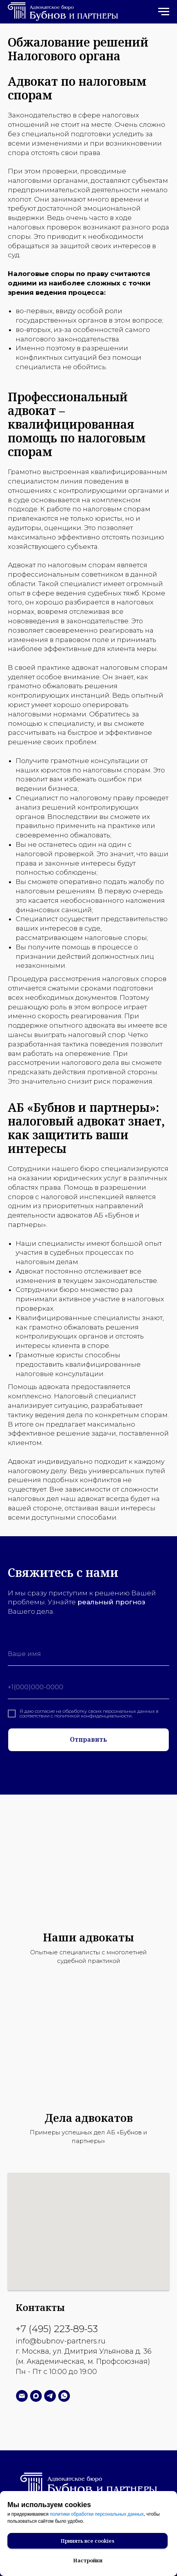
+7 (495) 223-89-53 (57, 2328)
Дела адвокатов (89, 2117)
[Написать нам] (22, 2396)
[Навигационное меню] (163, 12)
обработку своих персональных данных (109, 1711)
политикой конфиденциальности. (93, 1716)
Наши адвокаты (88, 1937)
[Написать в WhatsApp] (64, 2396)
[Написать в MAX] (36, 2396)
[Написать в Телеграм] (50, 2396)
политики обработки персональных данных (97, 2514)
